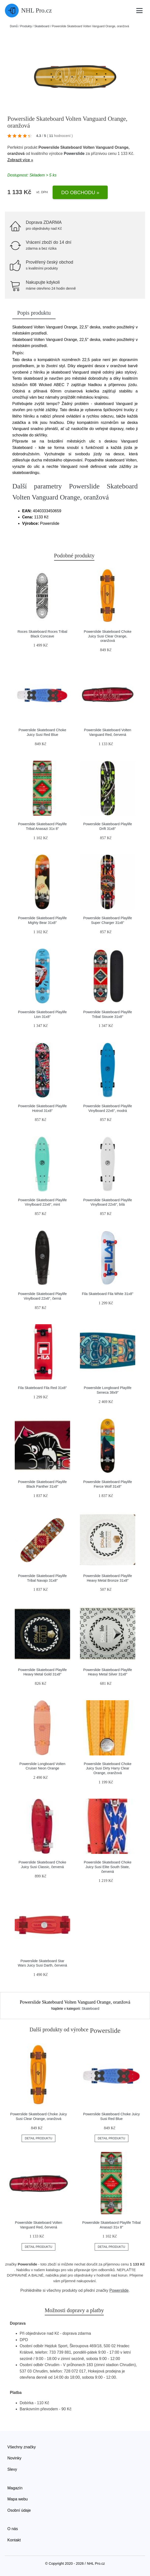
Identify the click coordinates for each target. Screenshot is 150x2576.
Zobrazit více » (20, 160)
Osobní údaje (19, 2510)
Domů (14, 26)
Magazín (14, 2488)
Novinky (14, 2458)
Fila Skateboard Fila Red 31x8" (42, 1388)
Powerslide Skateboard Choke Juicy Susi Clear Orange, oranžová (108, 636)
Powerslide (74, 153)
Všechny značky (21, 2447)
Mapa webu (17, 2499)
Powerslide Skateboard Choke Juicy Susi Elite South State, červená (108, 1866)
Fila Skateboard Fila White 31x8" (107, 1294)
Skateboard (41, 26)
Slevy (12, 2469)
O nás (12, 2529)
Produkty (26, 26)
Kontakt (14, 2540)
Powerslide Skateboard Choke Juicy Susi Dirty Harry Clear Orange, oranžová (108, 1768)
